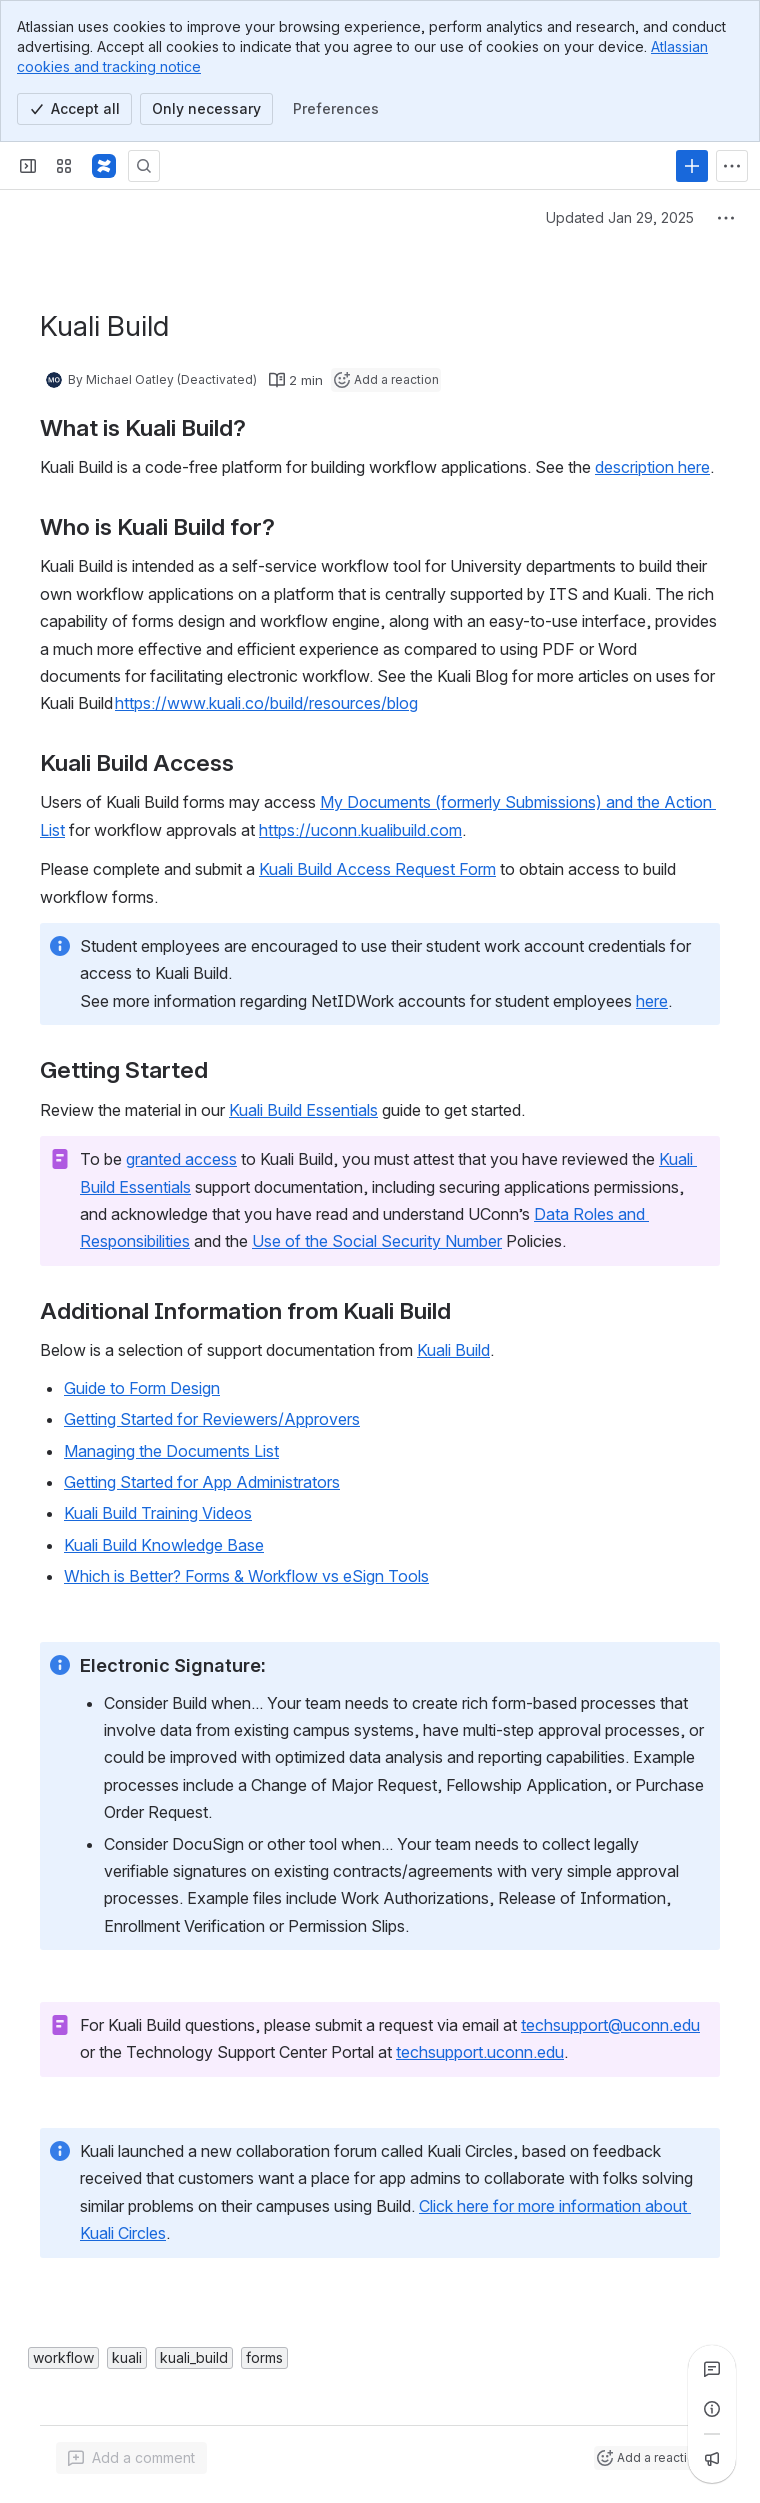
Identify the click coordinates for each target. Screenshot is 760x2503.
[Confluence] (104, 166)
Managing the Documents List (171, 1451)
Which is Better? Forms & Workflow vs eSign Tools (246, 1576)
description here (652, 467)
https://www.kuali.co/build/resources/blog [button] (266, 703)
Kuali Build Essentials (303, 1110)
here (652, 1001)
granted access (181, 1159)
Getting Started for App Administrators (202, 1482)
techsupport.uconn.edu (480, 2052)
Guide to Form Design (142, 1388)
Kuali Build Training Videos (158, 1513)
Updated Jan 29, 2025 (620, 217)
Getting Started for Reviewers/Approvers (212, 1419)
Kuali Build (453, 1350)
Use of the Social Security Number (377, 1241)
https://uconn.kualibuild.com (360, 830)
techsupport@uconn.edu (610, 2025)
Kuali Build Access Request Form (377, 869)
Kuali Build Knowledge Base (164, 1545)
